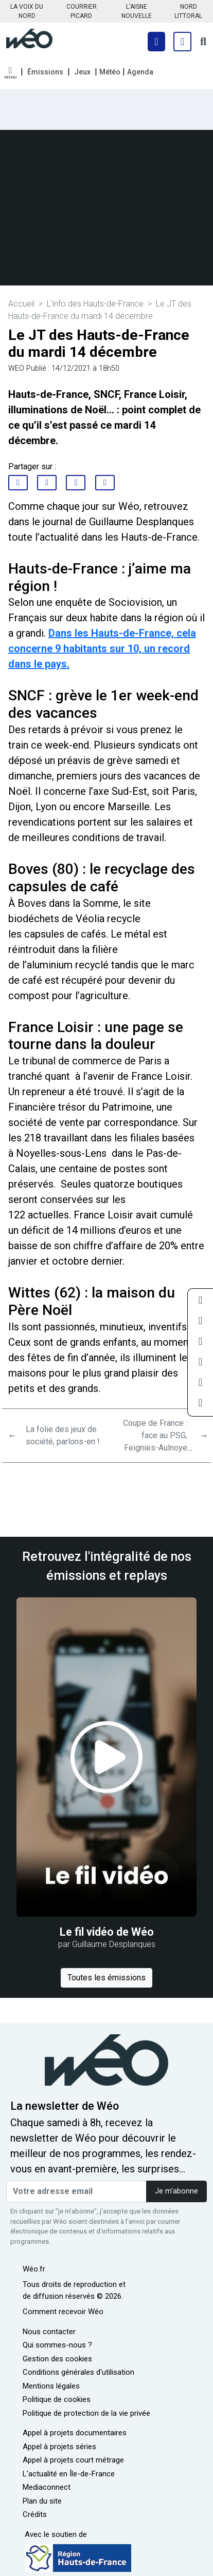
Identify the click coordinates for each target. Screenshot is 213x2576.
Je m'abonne (176, 2191)
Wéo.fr (34, 2269)
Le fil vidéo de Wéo (107, 1931)
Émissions (45, 72)
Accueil (21, 304)
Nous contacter (49, 2331)
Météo (109, 72)
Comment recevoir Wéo (63, 2311)
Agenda (140, 72)
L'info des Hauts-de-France (95, 304)
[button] (10, 73)
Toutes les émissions (106, 1977)
